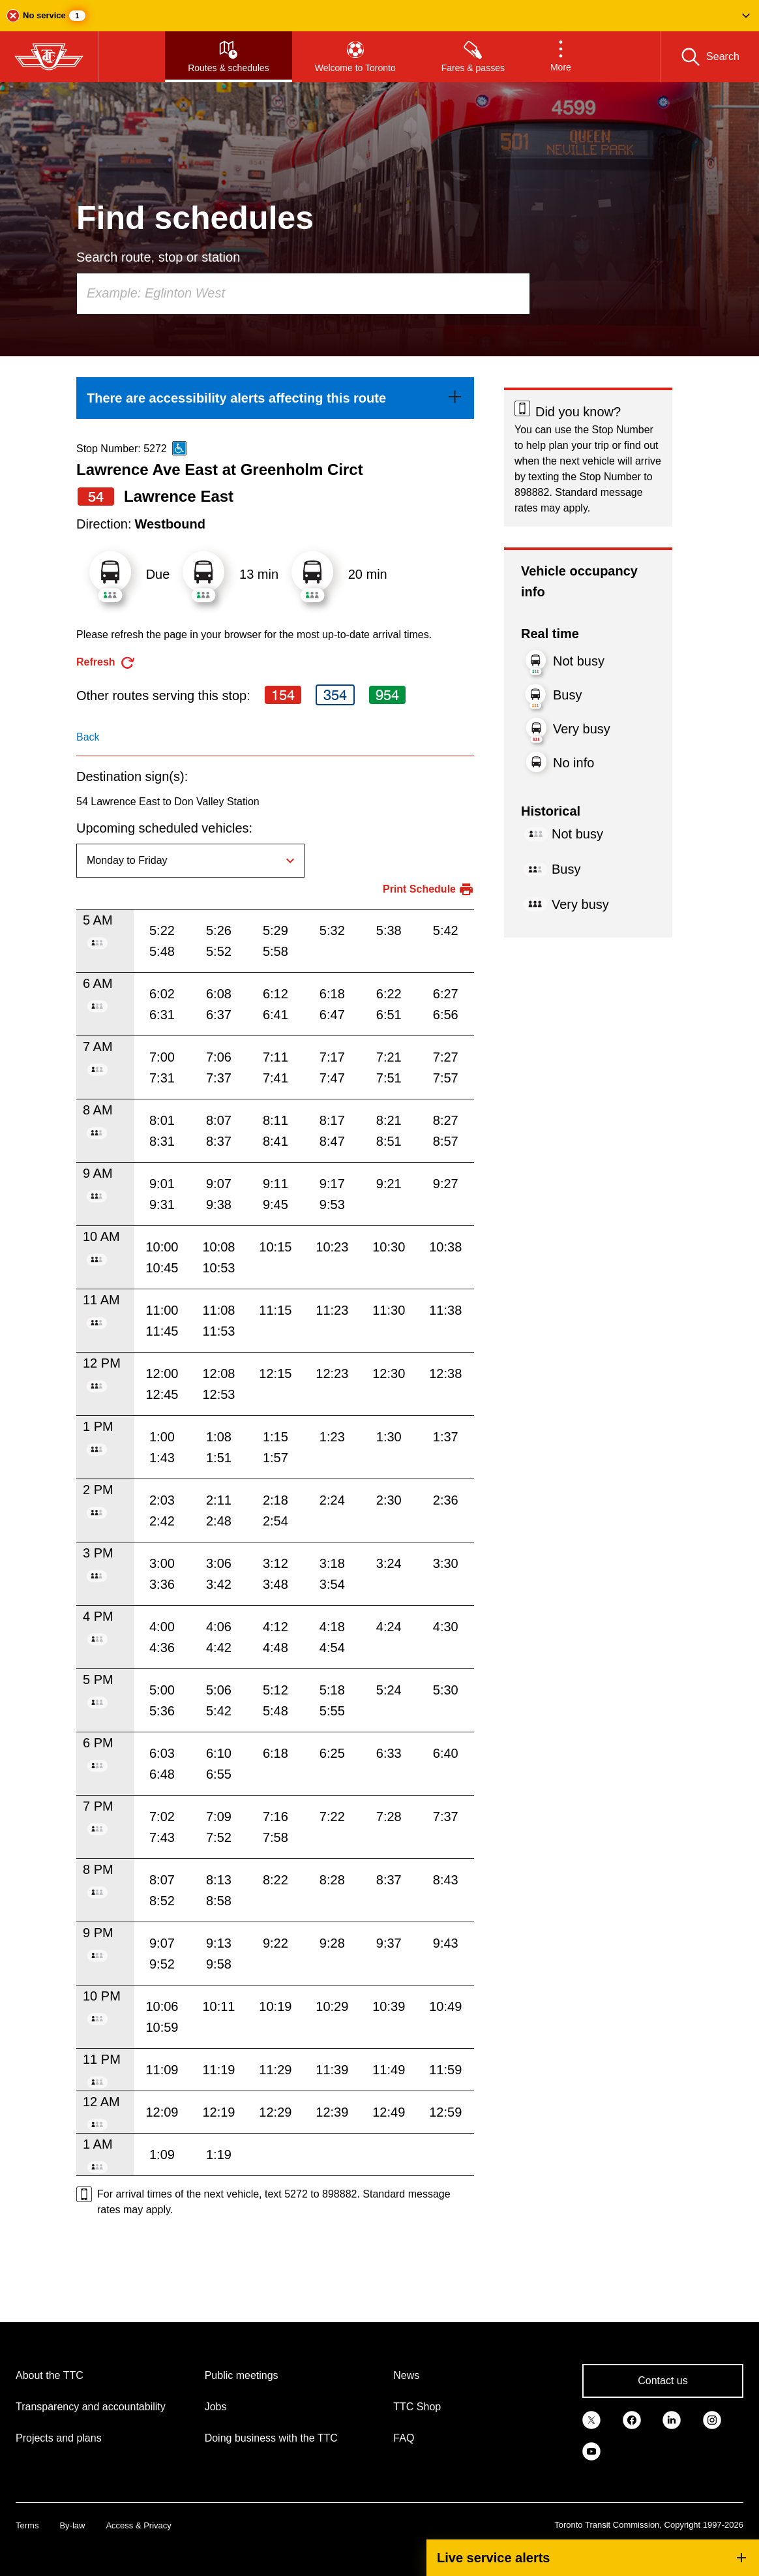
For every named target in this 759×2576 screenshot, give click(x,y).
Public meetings (241, 2375)
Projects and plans (59, 2438)
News (406, 2375)
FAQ (403, 2438)
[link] (275, 398)
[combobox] (303, 293)
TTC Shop (417, 2406)
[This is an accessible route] (179, 448)
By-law (72, 2525)
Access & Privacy (138, 2525)
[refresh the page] (106, 662)
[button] (379, 15)
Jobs (216, 2406)
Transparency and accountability (91, 2406)
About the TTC (49, 2375)
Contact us (662, 2380)
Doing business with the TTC (271, 2438)
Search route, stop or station (158, 257)
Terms (27, 2525)
